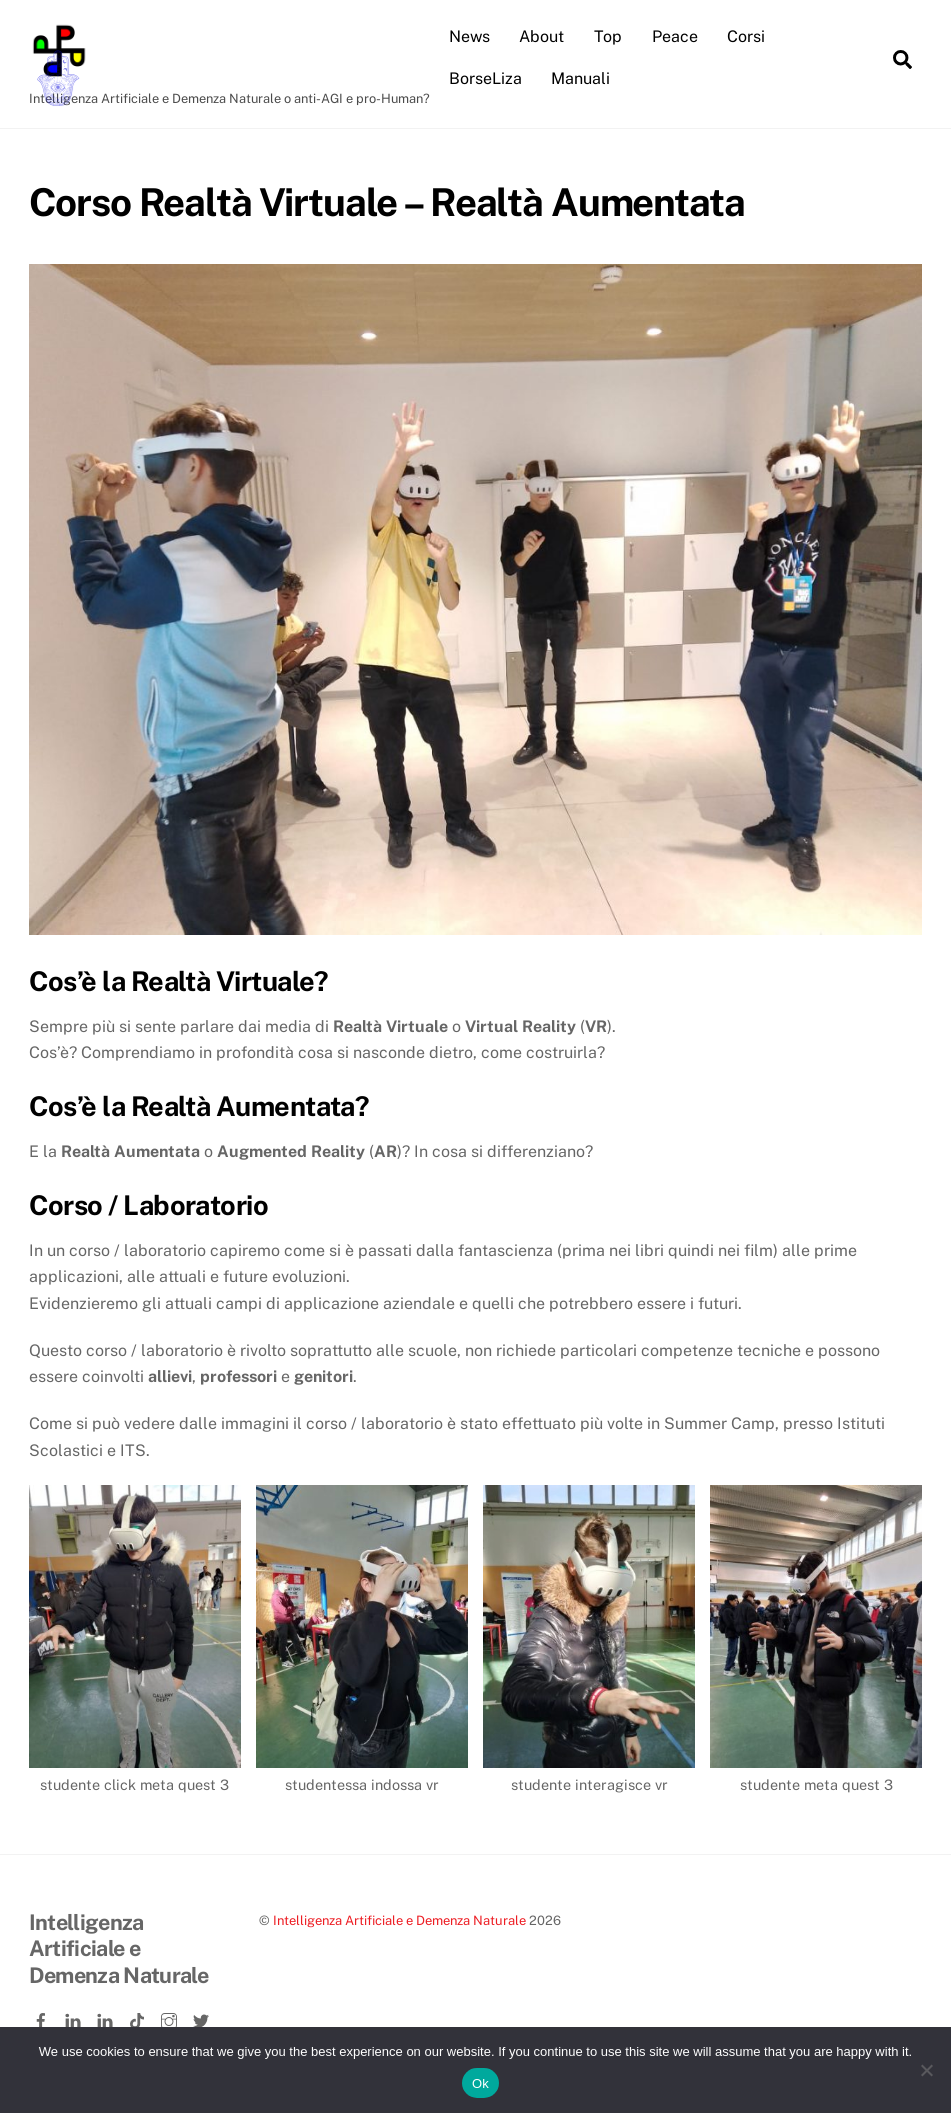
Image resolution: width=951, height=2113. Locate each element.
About (541, 36)
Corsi (746, 36)
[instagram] (171, 2017)
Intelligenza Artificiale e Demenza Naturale (399, 1920)
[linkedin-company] (107, 2017)
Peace (675, 36)
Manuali (580, 78)
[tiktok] (139, 2017)
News (469, 36)
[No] (926, 2070)
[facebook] (43, 2017)
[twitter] (203, 2017)
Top (608, 36)
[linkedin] (75, 2017)
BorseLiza (485, 78)
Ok (480, 2083)
